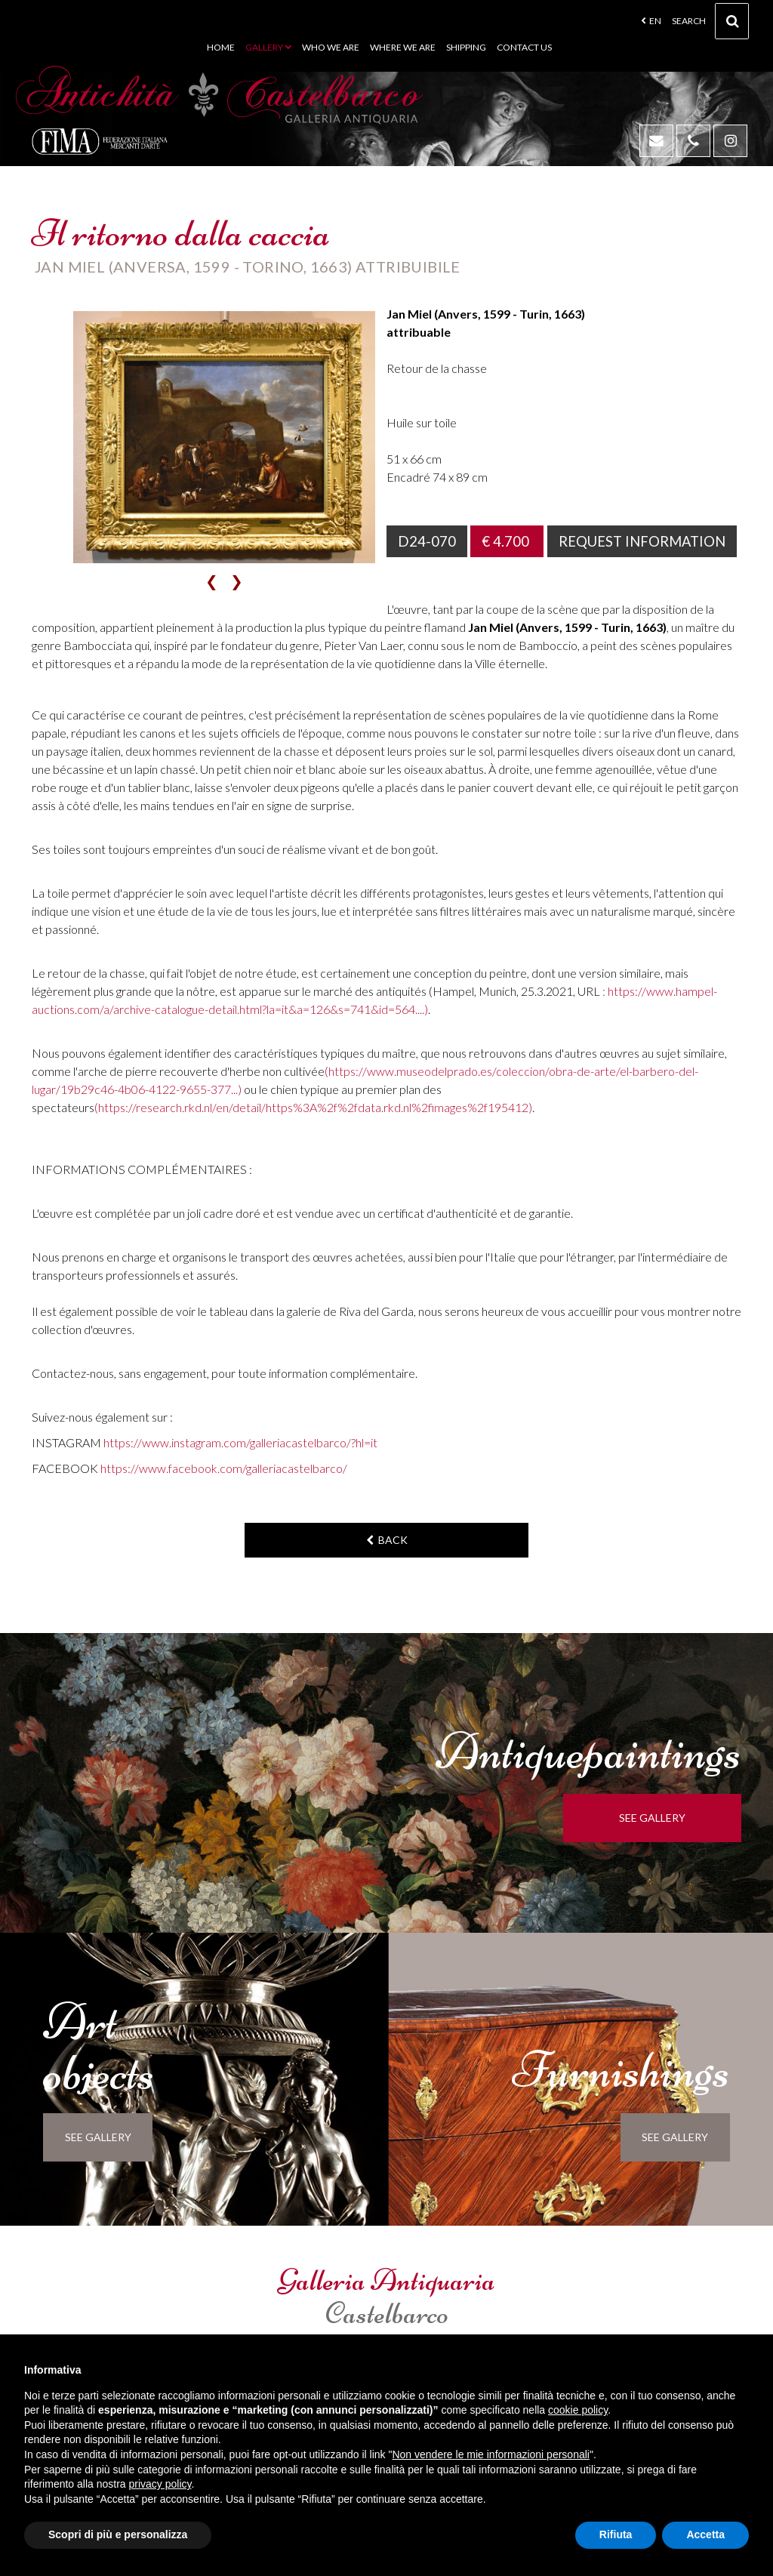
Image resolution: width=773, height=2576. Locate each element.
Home (221, 47)
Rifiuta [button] (616, 2534)
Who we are (330, 47)
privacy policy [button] (160, 2484)
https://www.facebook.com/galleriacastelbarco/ (223, 1468)
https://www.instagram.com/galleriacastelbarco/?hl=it (240, 1442)
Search (710, 23)
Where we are (403, 47)
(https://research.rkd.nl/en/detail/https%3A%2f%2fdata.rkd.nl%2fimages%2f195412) (313, 1107)
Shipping (466, 47)
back (387, 1539)
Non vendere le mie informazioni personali (490, 2454)
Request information (643, 541)
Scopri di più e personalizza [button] (117, 2534)
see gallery (658, 1817)
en (651, 20)
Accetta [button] (705, 2534)
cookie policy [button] (578, 2410)
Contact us (524, 47)
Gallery (268, 47)
